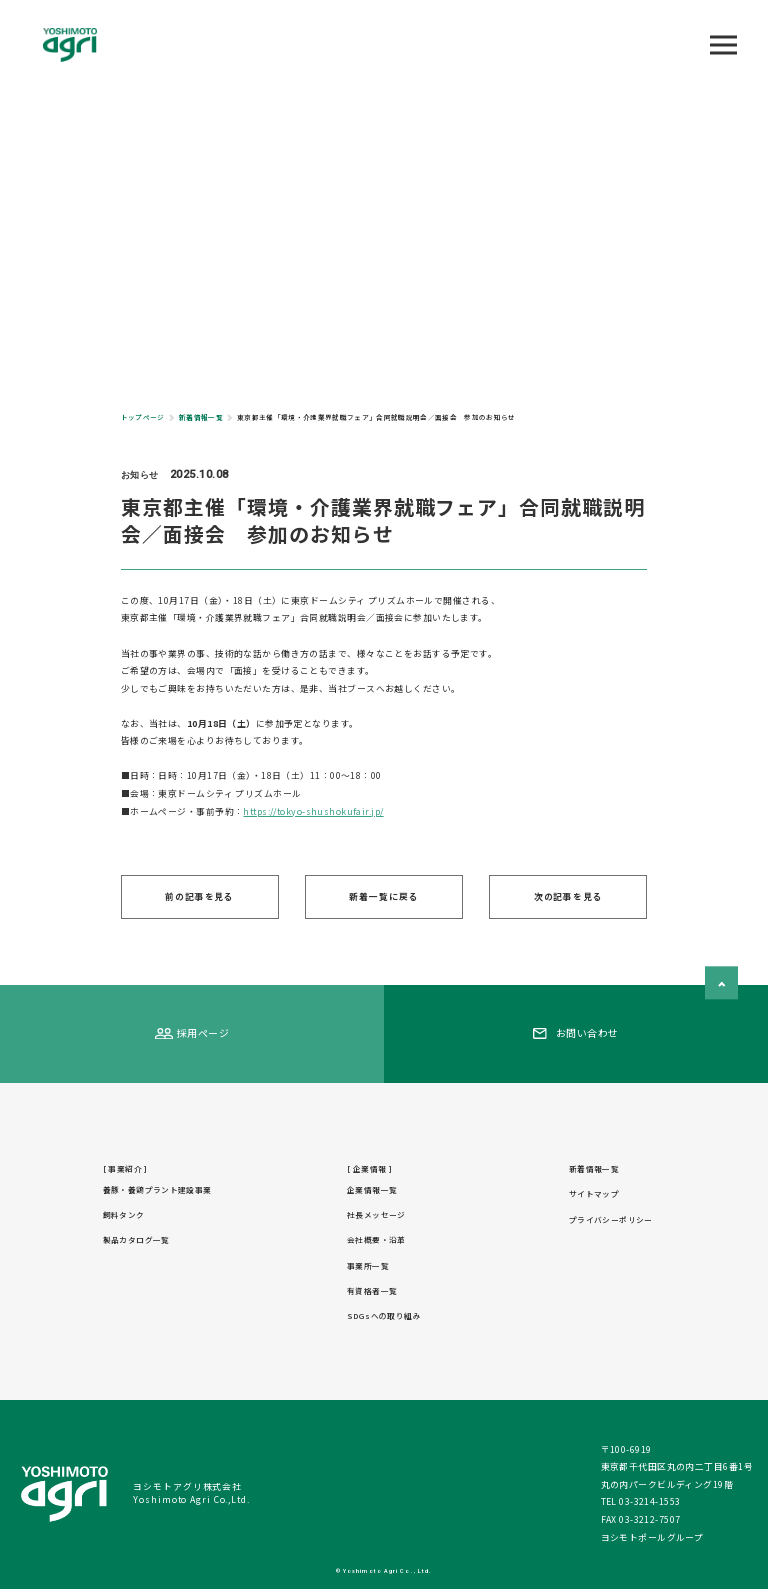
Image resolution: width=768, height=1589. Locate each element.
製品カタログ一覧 (136, 1239)
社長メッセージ (376, 1214)
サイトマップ (594, 1193)
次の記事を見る (568, 896)
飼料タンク (124, 1214)
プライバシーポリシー (611, 1219)
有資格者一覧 (372, 1290)
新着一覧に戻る (383, 896)
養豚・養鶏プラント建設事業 (157, 1189)
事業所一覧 (368, 1265)
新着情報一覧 (594, 1168)
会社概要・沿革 (376, 1239)
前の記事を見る (199, 896)
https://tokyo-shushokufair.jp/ (313, 811)
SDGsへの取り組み (384, 1315)
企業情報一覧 (372, 1189)
